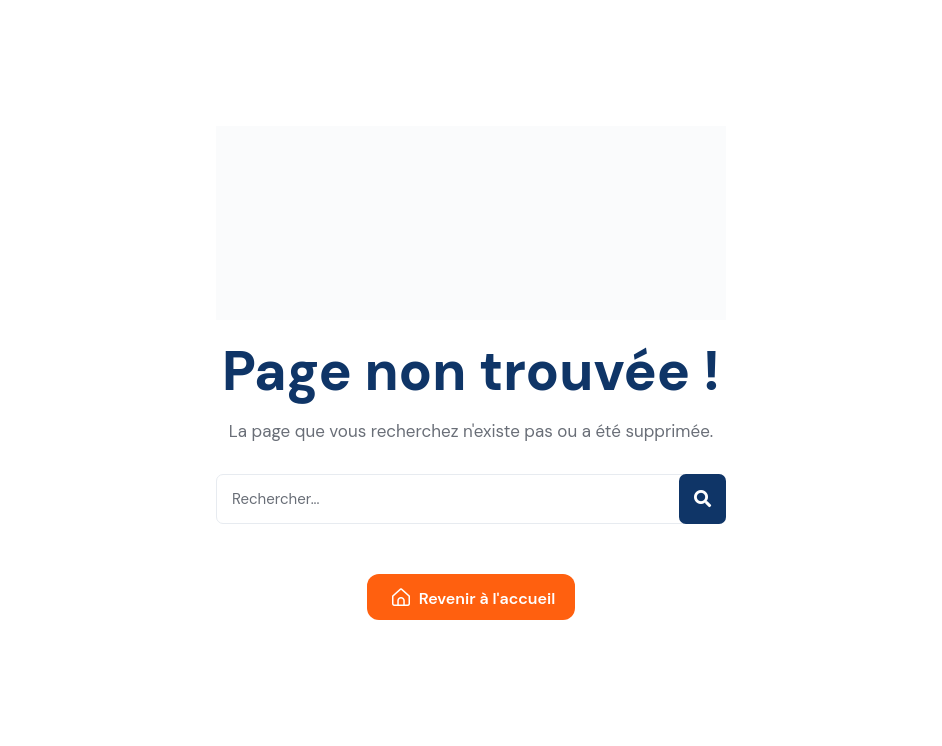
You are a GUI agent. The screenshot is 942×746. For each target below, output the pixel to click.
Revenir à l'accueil (473, 598)
